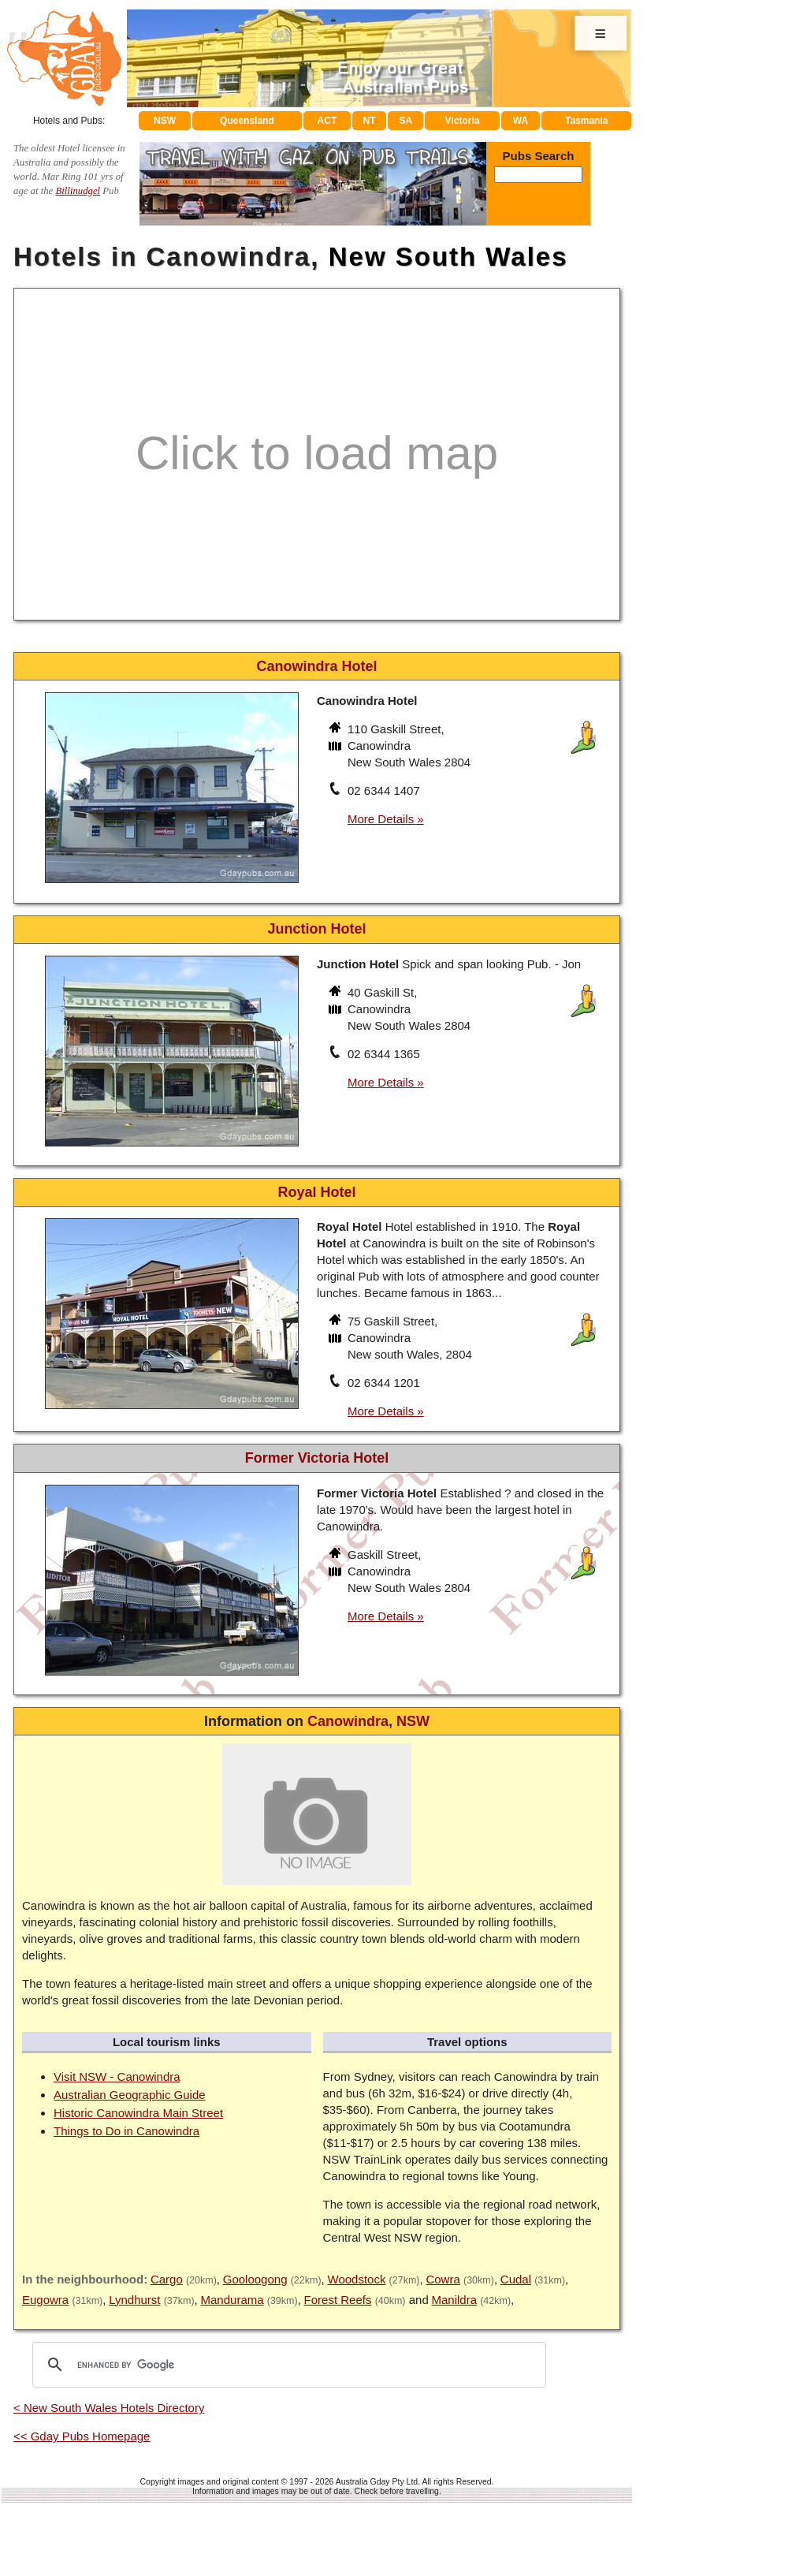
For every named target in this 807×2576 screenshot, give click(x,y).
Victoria (462, 120)
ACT (327, 120)
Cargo (167, 2279)
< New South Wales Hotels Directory (108, 2407)
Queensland (247, 120)
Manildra (454, 2299)
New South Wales (448, 256)
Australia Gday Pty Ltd (377, 2481)
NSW (165, 120)
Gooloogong (255, 2279)
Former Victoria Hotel (317, 1458)
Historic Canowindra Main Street (138, 2112)
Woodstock (357, 2279)
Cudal (515, 2279)
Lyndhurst (134, 2299)
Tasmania (586, 120)
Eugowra (45, 2299)
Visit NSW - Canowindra (117, 2076)
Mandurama (232, 2299)
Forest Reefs (338, 2299)
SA (406, 120)
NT (369, 120)
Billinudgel (77, 190)
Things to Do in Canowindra (126, 2131)
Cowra (442, 2279)
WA (520, 120)
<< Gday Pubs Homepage (81, 2436)
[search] (286, 2364)
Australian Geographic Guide (130, 2094)
